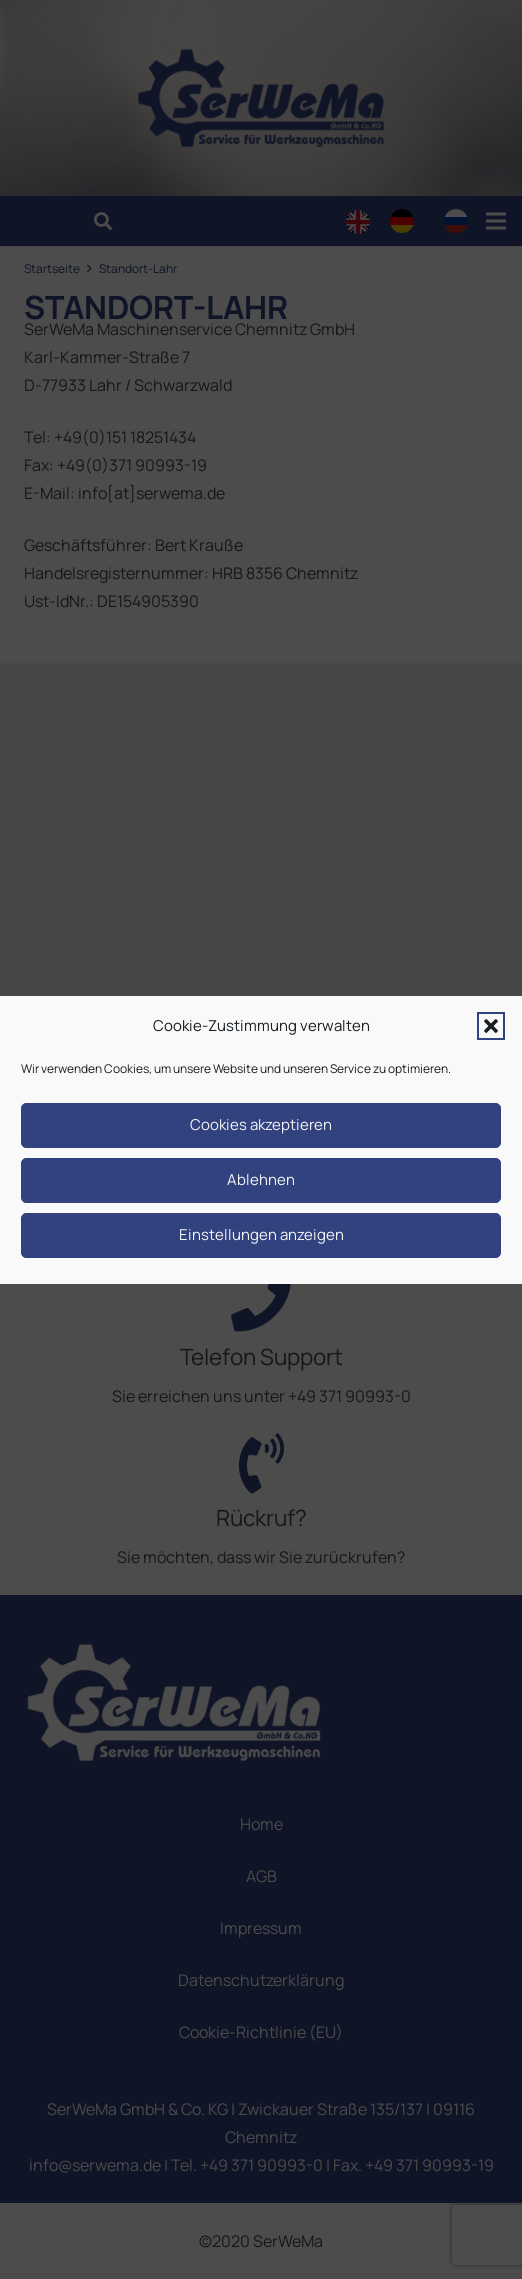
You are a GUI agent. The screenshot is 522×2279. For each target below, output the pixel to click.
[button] (491, 1026)
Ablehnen (261, 1179)
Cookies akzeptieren (261, 1124)
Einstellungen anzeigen (261, 1234)
